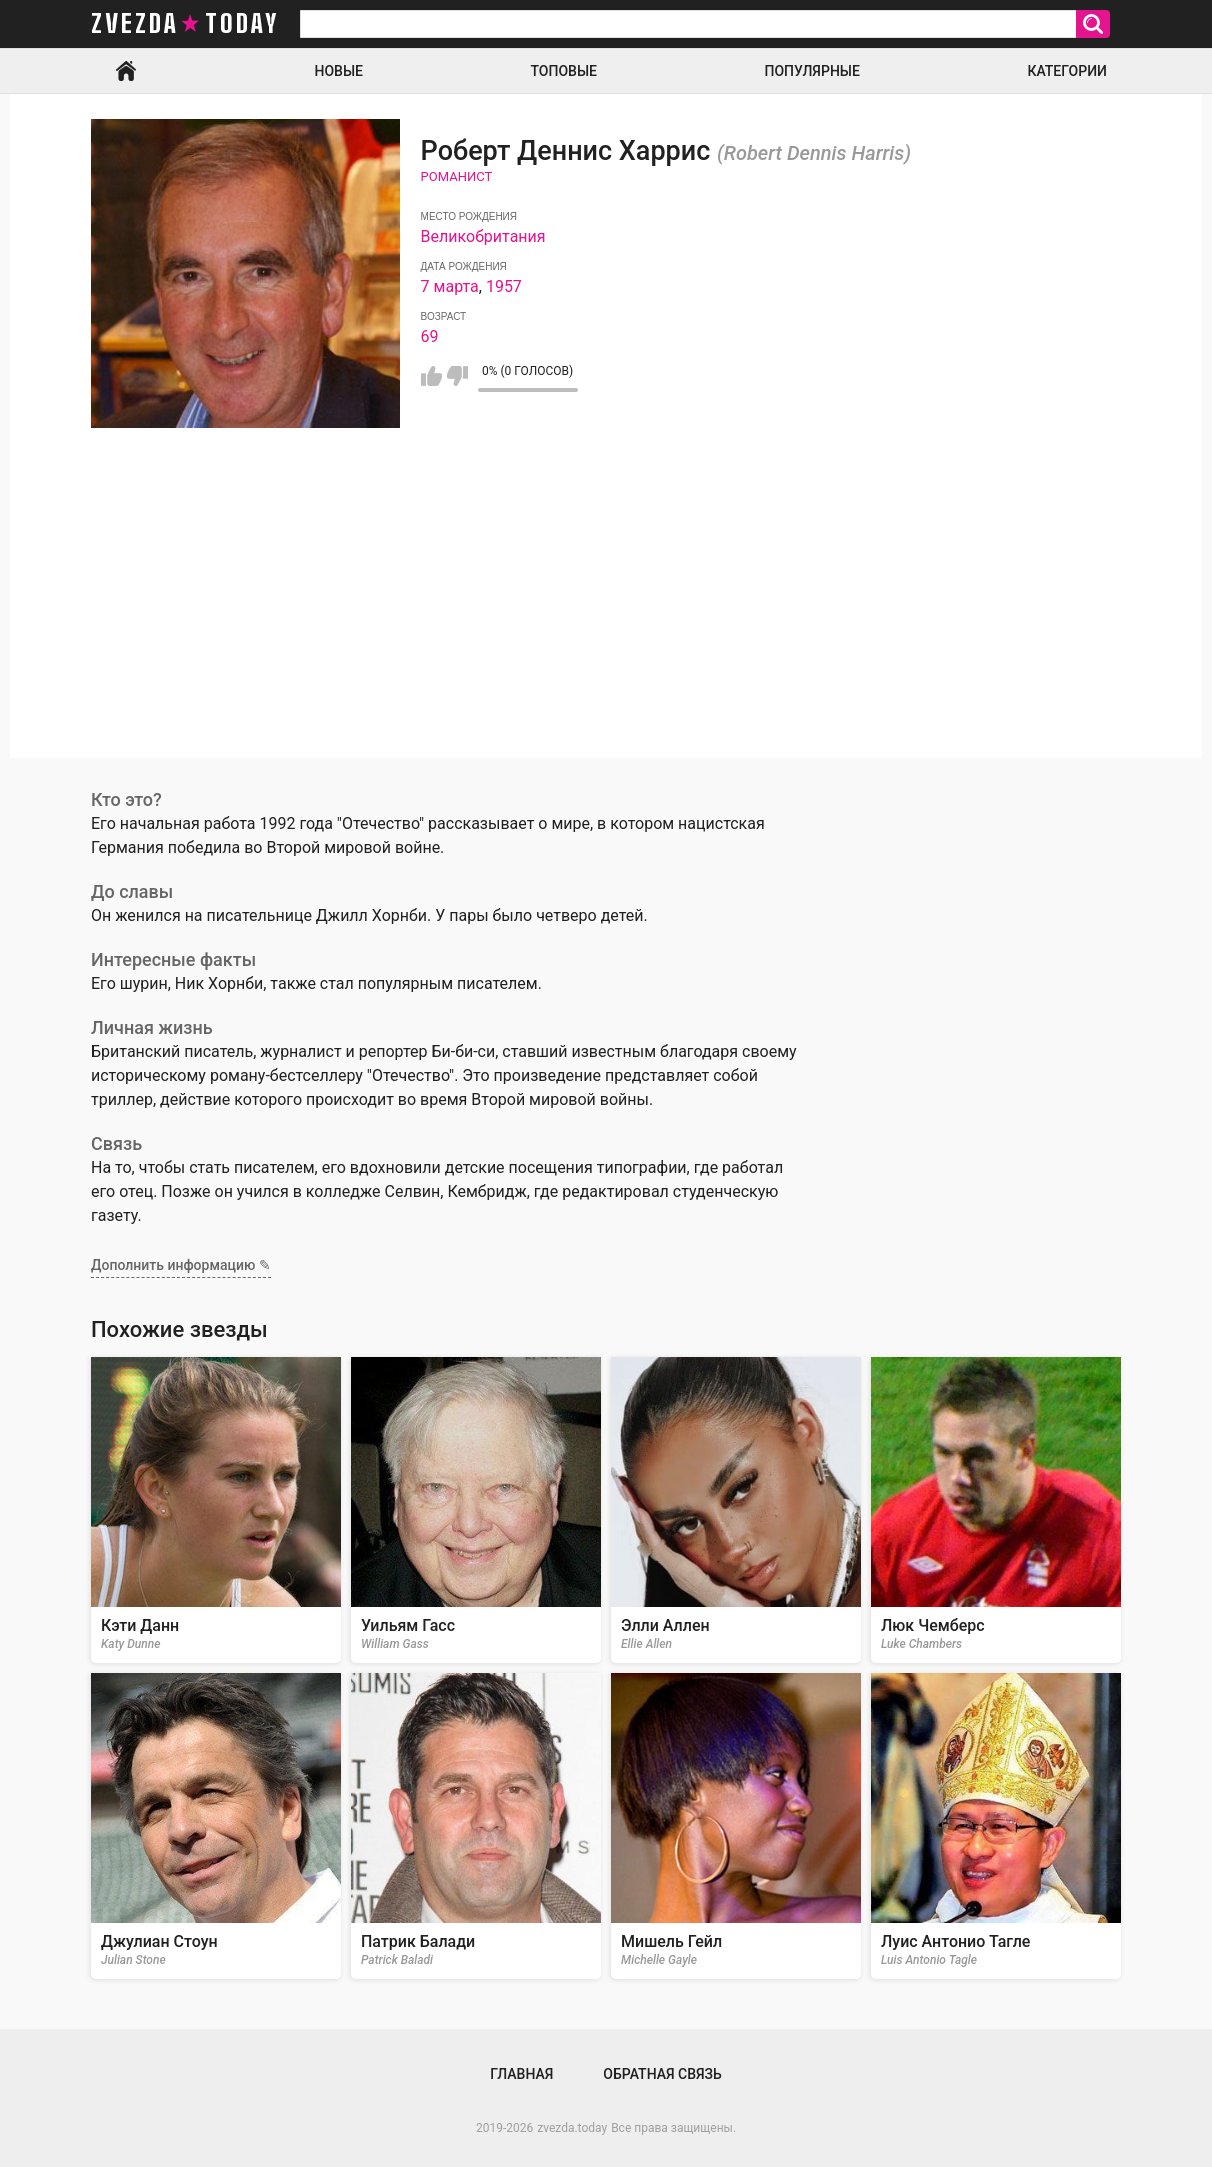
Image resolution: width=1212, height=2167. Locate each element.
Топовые (564, 71)
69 (430, 336)
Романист (457, 176)
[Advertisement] (606, 618)
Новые (339, 71)
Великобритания (483, 236)
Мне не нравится (457, 376)
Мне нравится (431, 376)
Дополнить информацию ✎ (181, 1265)
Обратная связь (662, 2074)
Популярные (811, 71)
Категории (1067, 71)
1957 (504, 286)
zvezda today (185, 24)
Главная (126, 71)
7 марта (450, 286)
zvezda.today (572, 2128)
